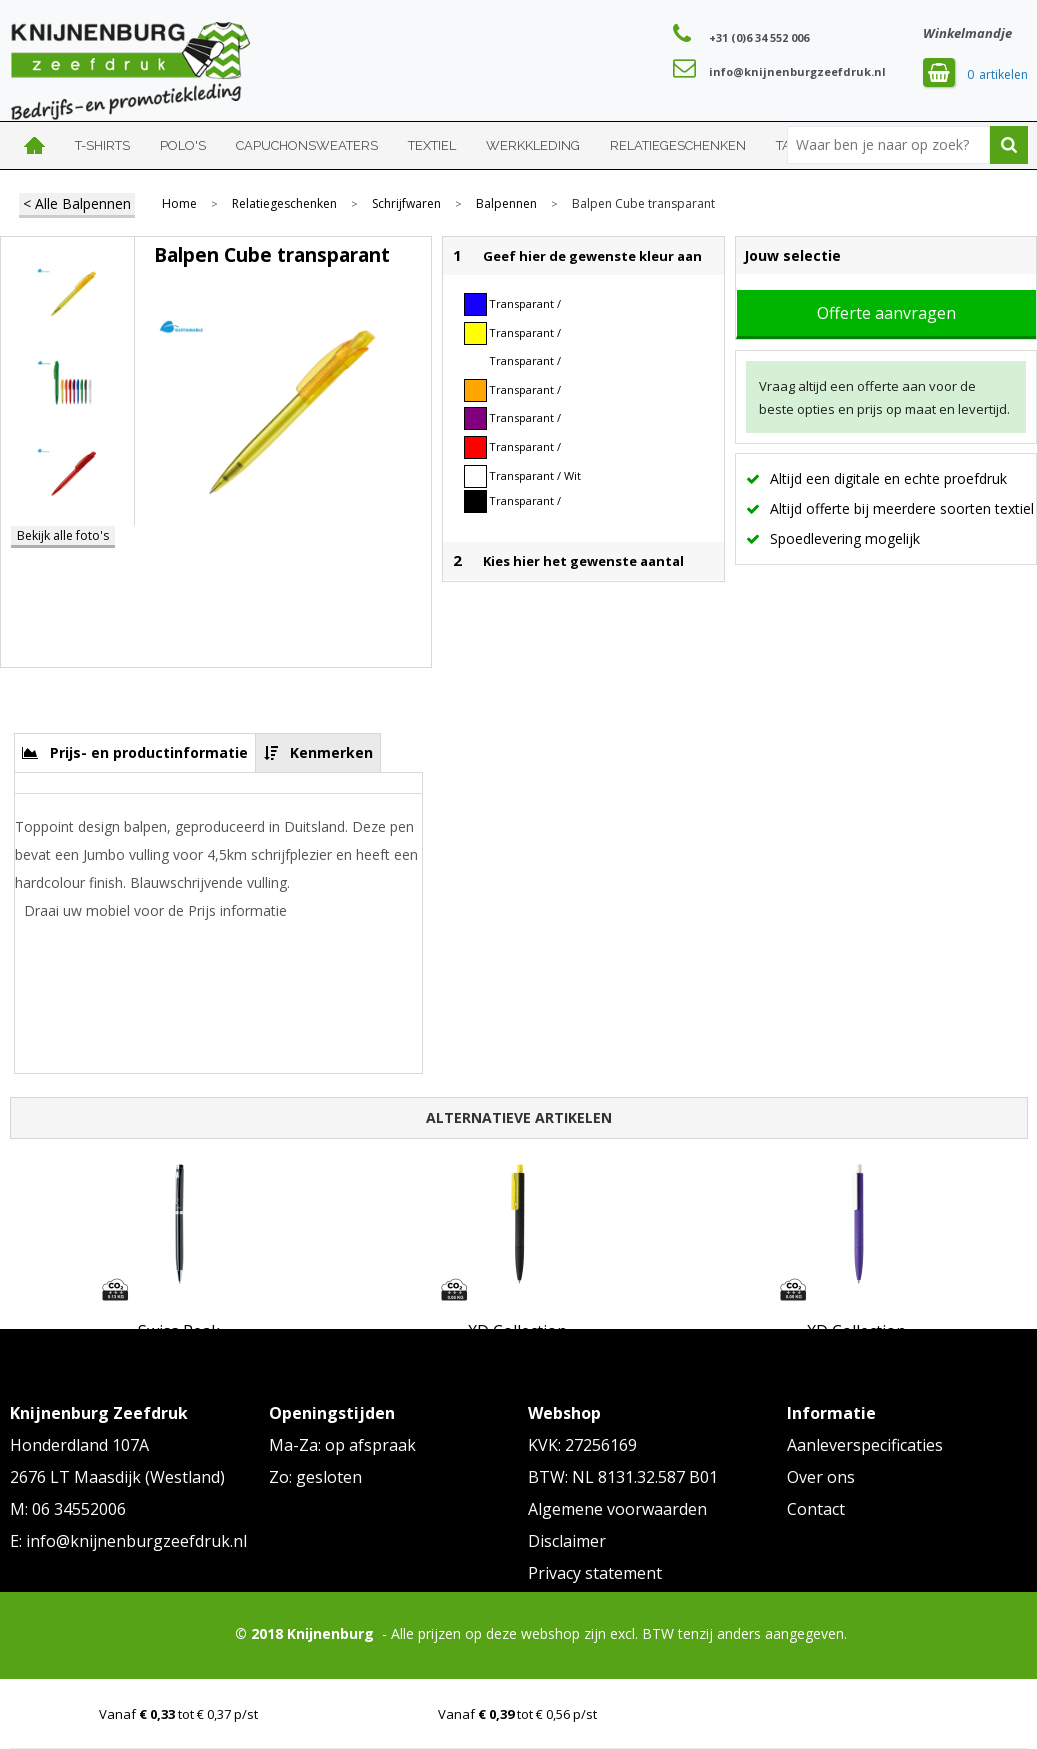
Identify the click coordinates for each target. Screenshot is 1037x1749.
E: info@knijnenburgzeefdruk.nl (128, 1541)
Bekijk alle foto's (63, 535)
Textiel (432, 145)
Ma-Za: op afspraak (342, 1445)
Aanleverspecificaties (865, 1445)
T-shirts (102, 145)
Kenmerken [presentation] (331, 752)
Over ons (821, 1477)
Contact (816, 1509)
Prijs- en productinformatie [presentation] (149, 752)
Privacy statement (595, 1573)
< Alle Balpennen (77, 203)
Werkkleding (533, 145)
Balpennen (506, 204)
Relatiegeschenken (678, 145)
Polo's (183, 145)
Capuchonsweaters (307, 145)
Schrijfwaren (406, 204)
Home (35, 145)
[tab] (135, 752)
